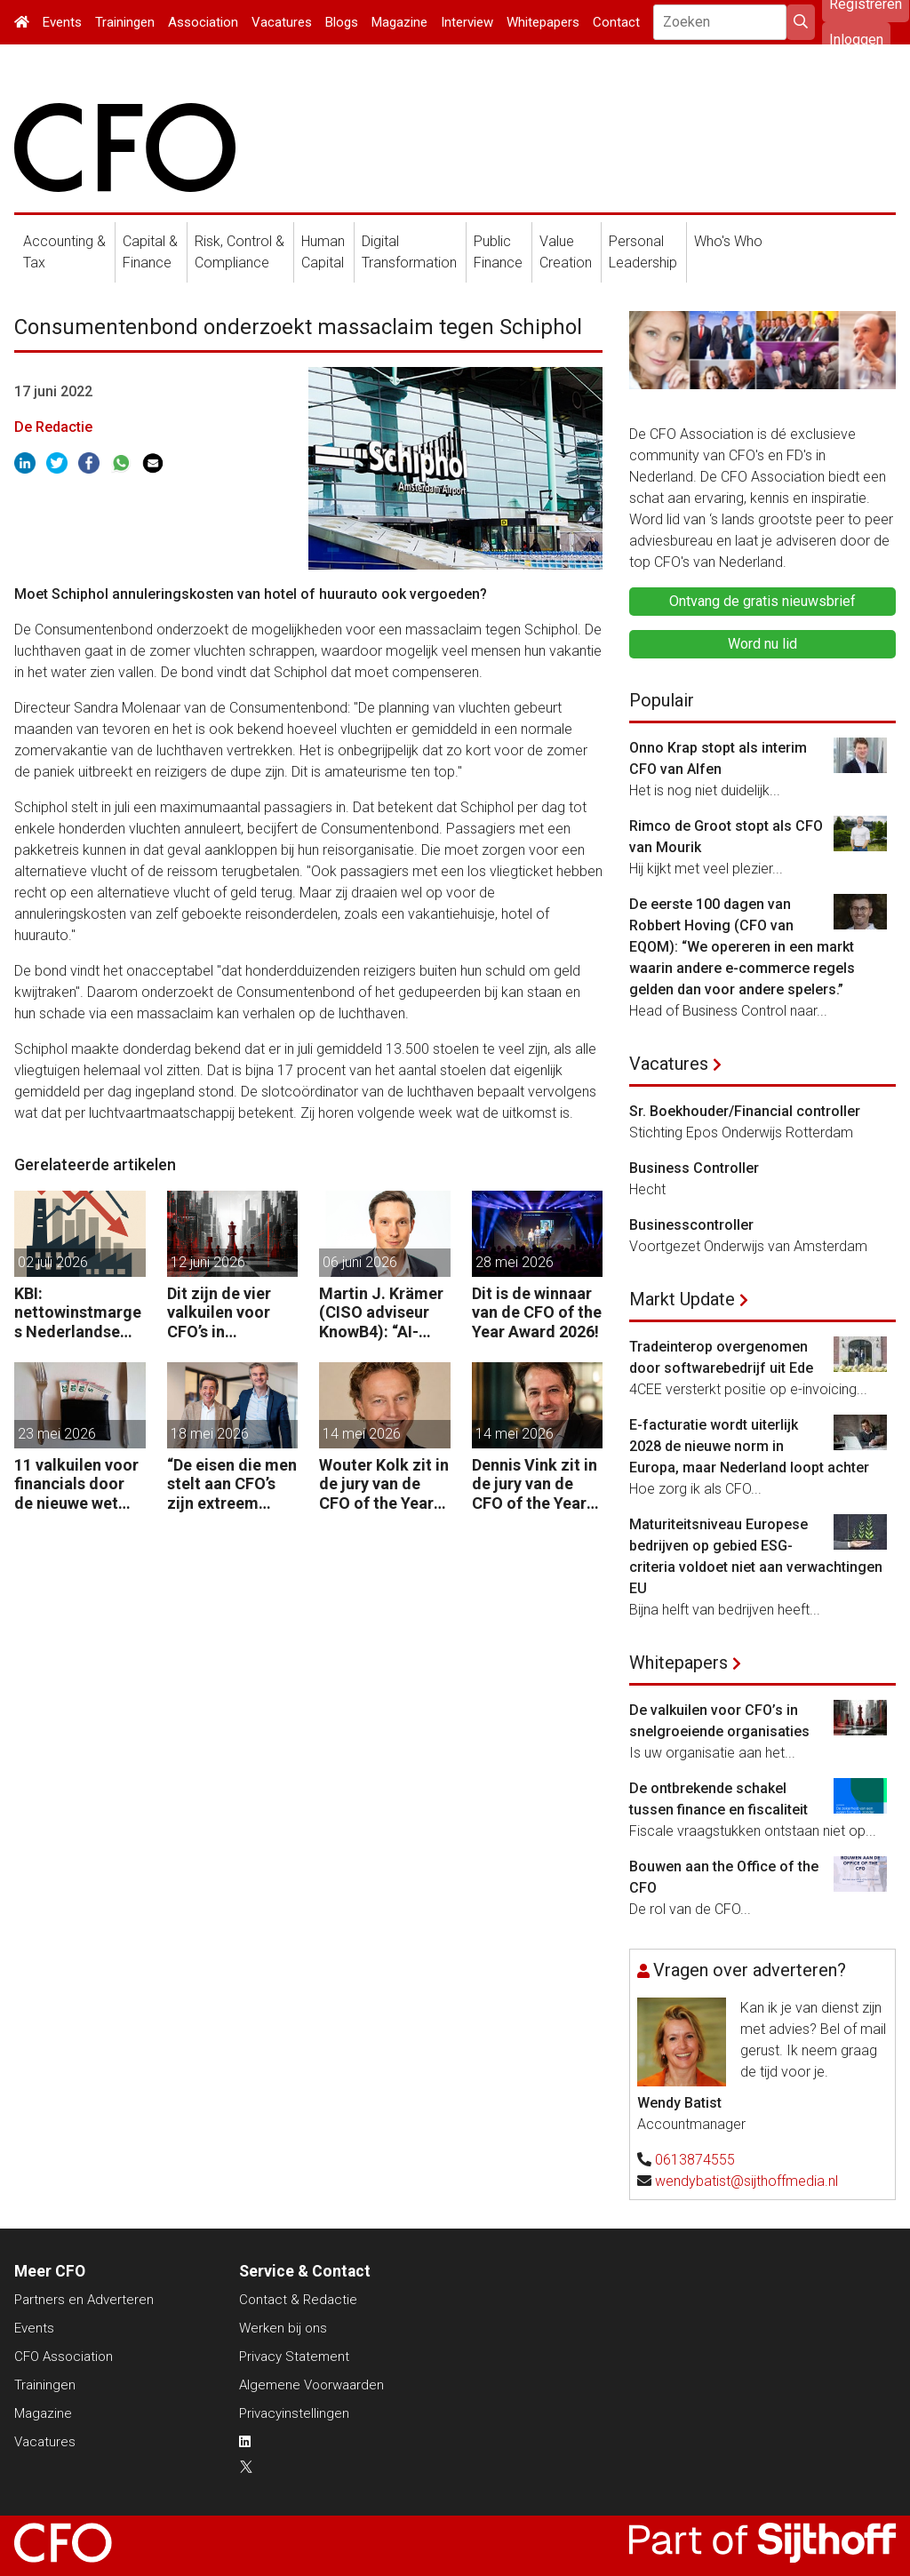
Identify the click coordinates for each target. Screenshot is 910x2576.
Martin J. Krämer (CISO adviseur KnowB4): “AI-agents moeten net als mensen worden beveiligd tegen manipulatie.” (382, 1313)
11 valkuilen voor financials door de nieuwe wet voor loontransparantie (76, 1484)
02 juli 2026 (53, 1262)
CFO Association (63, 2357)
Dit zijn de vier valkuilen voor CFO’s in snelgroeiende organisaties (220, 1313)
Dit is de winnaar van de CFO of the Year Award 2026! (537, 1312)
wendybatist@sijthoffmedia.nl (746, 2181)
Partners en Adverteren (84, 2300)
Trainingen (125, 22)
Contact (616, 22)
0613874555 (695, 2159)
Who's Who (728, 241)
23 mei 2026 (57, 1433)
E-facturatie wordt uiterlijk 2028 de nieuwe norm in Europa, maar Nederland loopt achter (749, 1446)
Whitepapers (543, 22)
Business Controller (694, 1168)
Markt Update (682, 1299)
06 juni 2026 (360, 1262)
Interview (467, 22)
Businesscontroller (691, 1224)
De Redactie (53, 427)
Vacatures (281, 22)
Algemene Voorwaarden (311, 2385)
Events (62, 22)
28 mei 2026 (514, 1262)
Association (203, 22)
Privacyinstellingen (294, 2413)
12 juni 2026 (208, 1262)
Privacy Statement (294, 2357)
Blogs (341, 22)
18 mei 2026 (210, 1433)
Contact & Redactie (298, 2300)
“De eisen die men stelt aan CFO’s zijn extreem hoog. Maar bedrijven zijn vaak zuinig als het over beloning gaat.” (232, 1484)
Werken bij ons (283, 2328)
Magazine (399, 22)
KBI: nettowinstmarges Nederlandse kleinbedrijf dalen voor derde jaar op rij (78, 1313)
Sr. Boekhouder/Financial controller (744, 1111)
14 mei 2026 (362, 1433)
